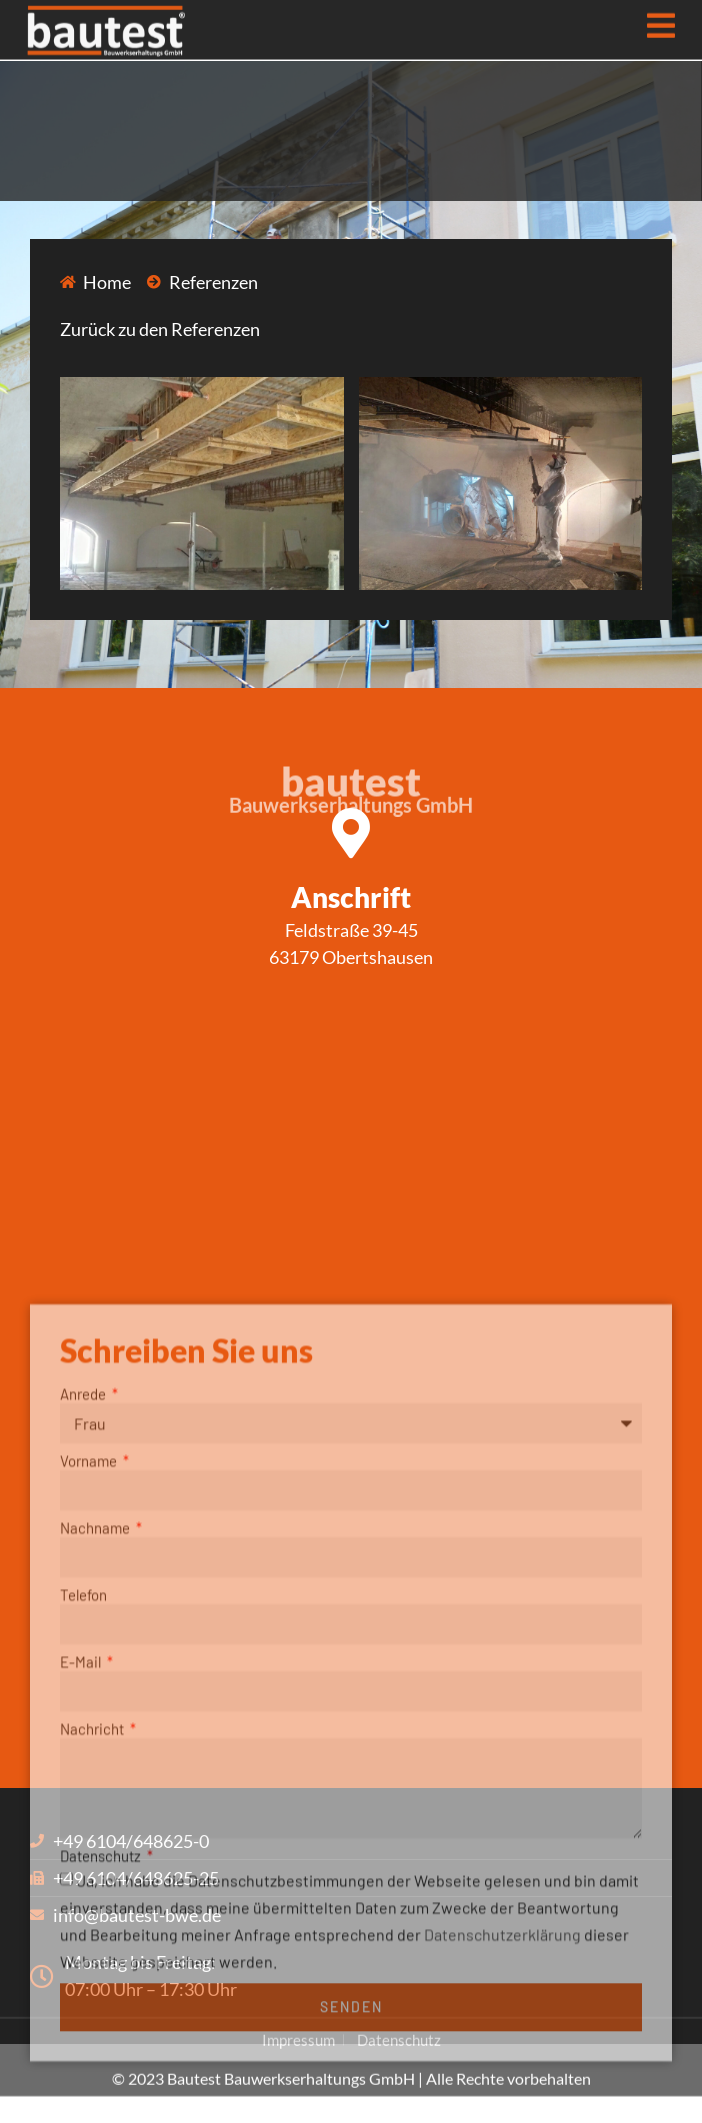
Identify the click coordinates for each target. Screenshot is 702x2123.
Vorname (90, 1668)
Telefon (83, 1802)
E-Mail (82, 1869)
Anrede (84, 1601)
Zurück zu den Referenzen (160, 329)
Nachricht (93, 1936)
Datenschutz (102, 2063)
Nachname (96, 1735)
